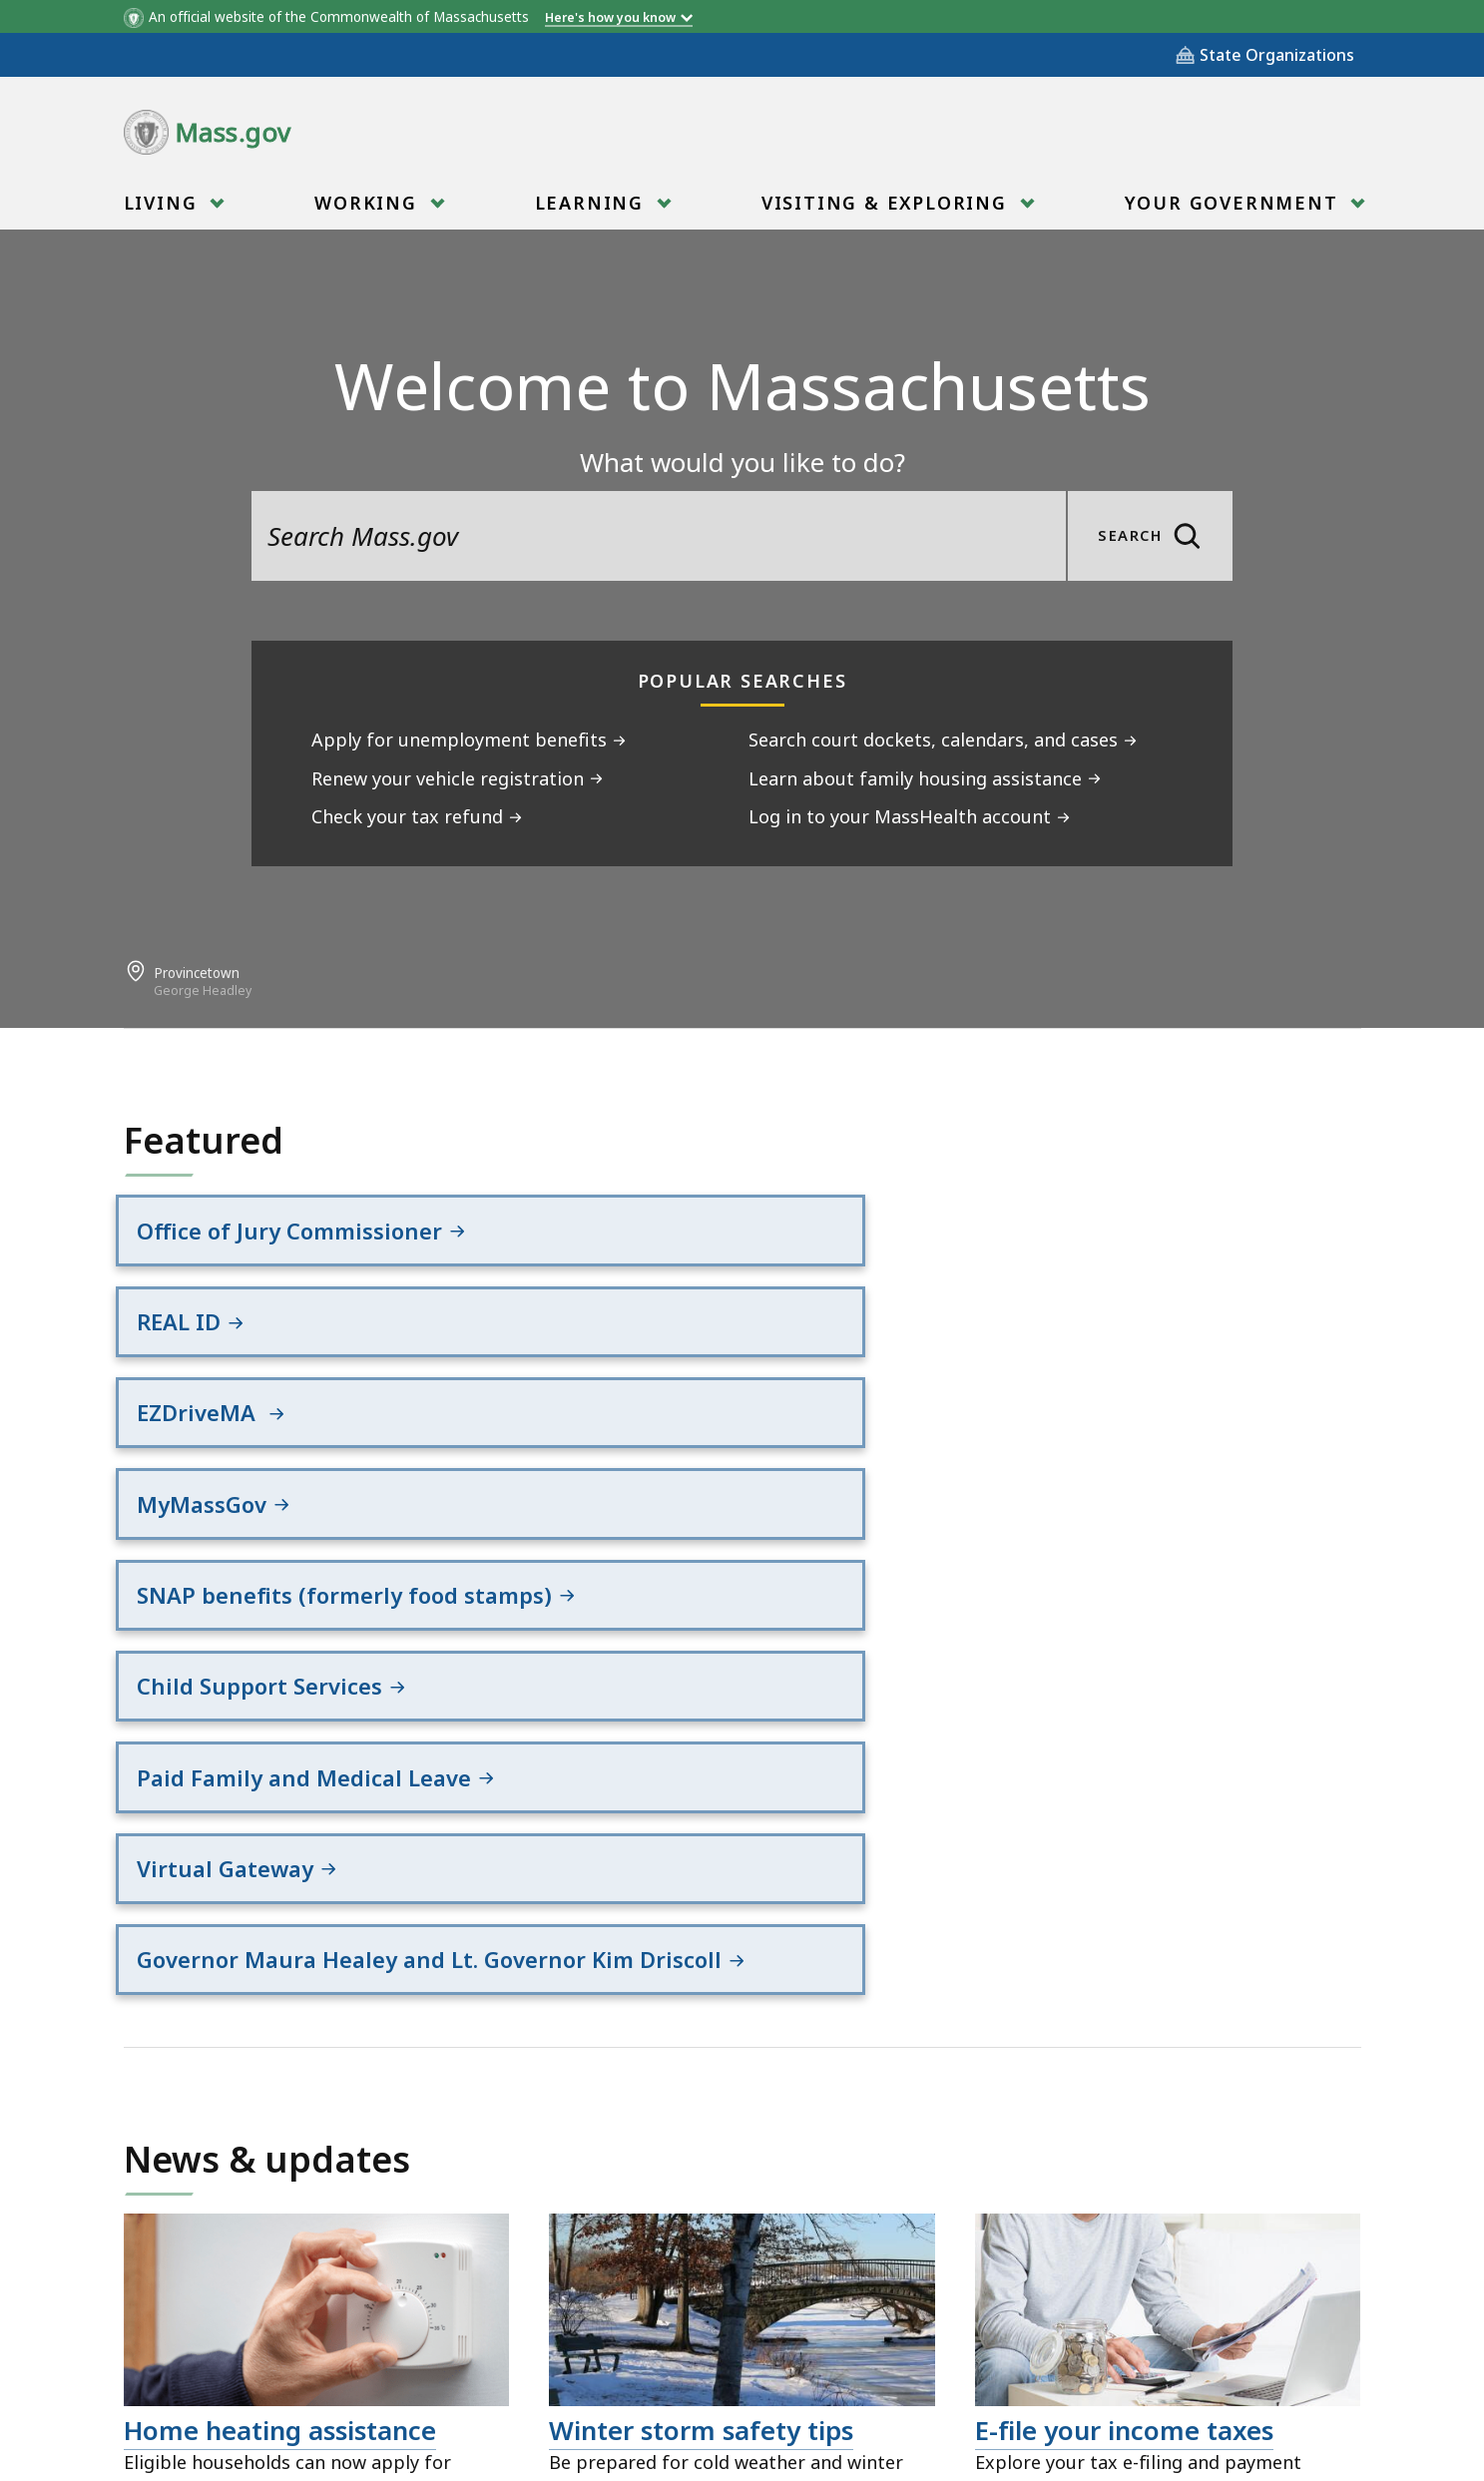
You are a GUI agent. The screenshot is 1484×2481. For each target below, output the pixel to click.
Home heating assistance (280, 1959)
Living (164, 209)
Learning (592, 209)
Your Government (1234, 209)
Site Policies (503, 2371)
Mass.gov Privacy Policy (934, 2433)
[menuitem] (172, 203)
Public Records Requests (698, 2371)
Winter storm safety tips (701, 1959)
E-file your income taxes (1124, 1959)
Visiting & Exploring (887, 209)
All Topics (373, 2371)
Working (368, 209)
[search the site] (658, 536)
